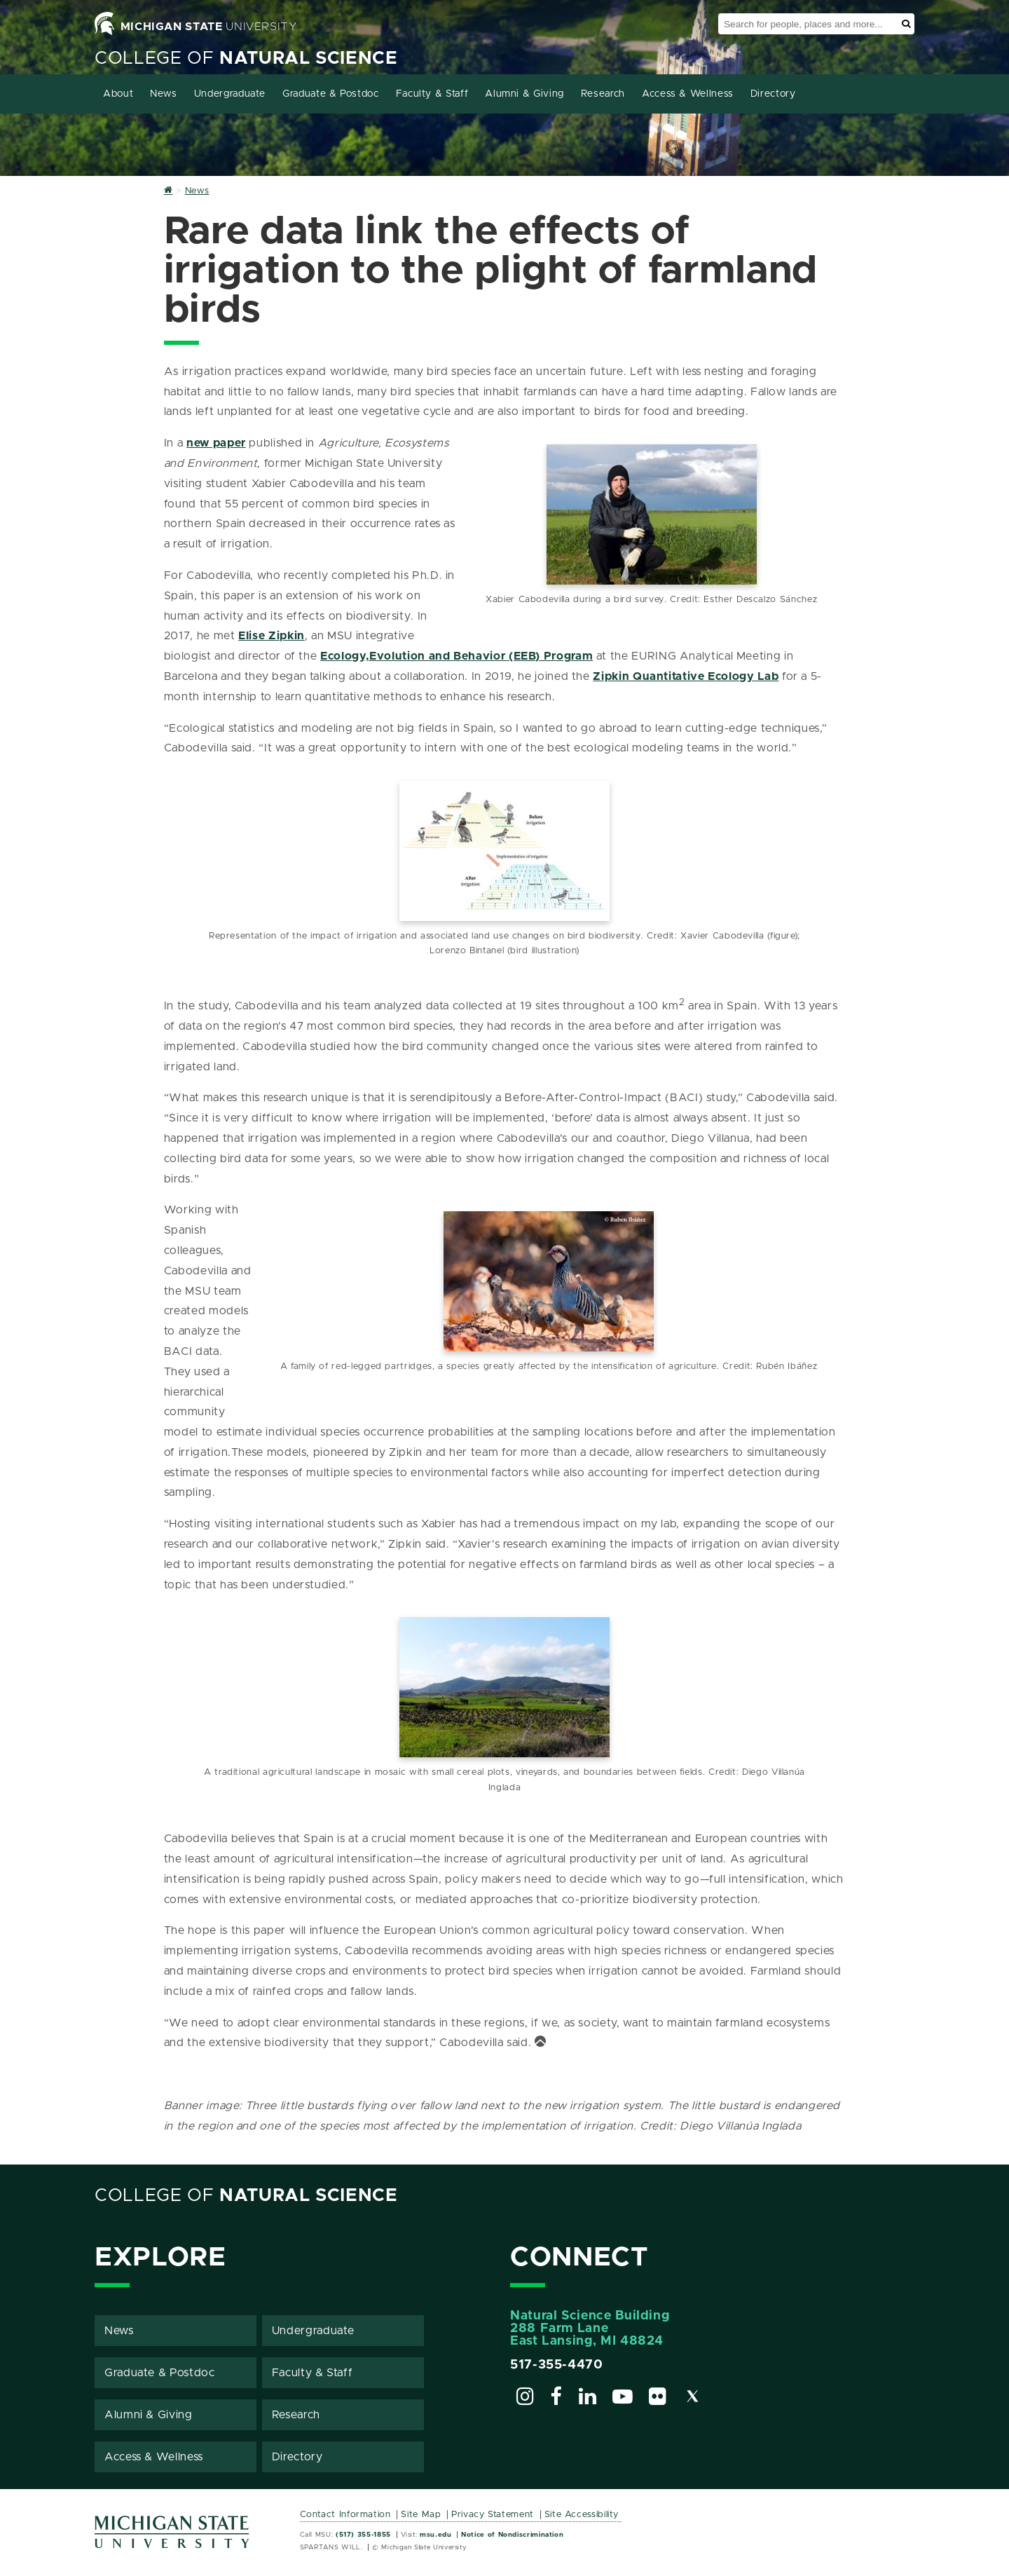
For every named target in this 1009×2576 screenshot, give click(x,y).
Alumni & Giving (524, 94)
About (118, 94)
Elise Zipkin (271, 635)
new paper (216, 443)
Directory (773, 94)
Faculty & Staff (432, 94)
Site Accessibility (581, 2513)
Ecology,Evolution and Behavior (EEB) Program (456, 656)
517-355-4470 (556, 2363)
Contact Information (345, 2513)
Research (603, 94)
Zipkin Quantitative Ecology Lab (685, 676)
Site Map (421, 2513)
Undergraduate (230, 94)
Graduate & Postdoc (330, 94)
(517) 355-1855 (363, 2533)
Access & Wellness (688, 94)
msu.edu (435, 2533)
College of (246, 58)
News (163, 94)
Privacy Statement (492, 2513)
